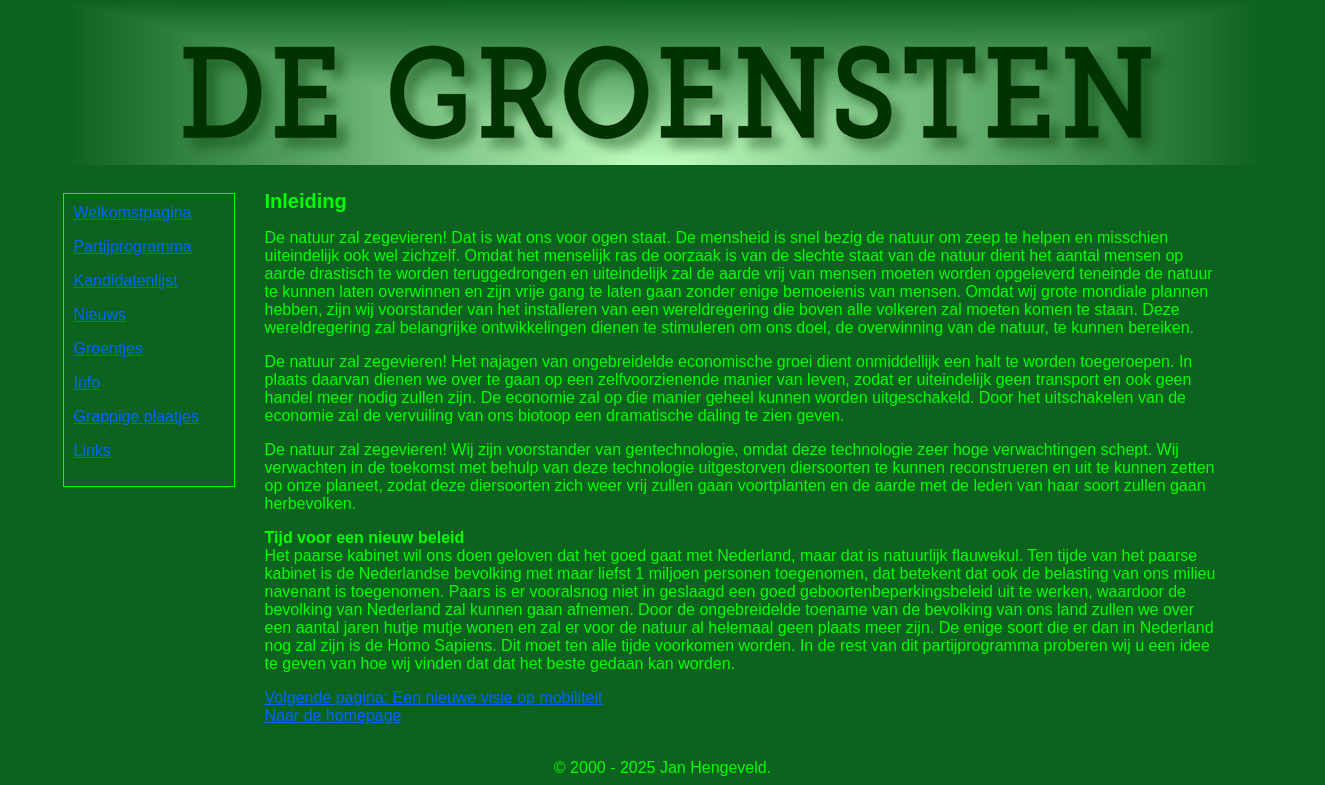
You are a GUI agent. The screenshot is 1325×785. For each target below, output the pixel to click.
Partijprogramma (133, 246)
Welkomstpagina (133, 212)
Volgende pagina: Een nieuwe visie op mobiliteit (434, 697)
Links (92, 450)
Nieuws (100, 314)
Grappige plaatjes (136, 416)
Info (87, 382)
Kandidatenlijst (126, 280)
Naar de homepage (333, 715)
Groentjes (108, 348)
